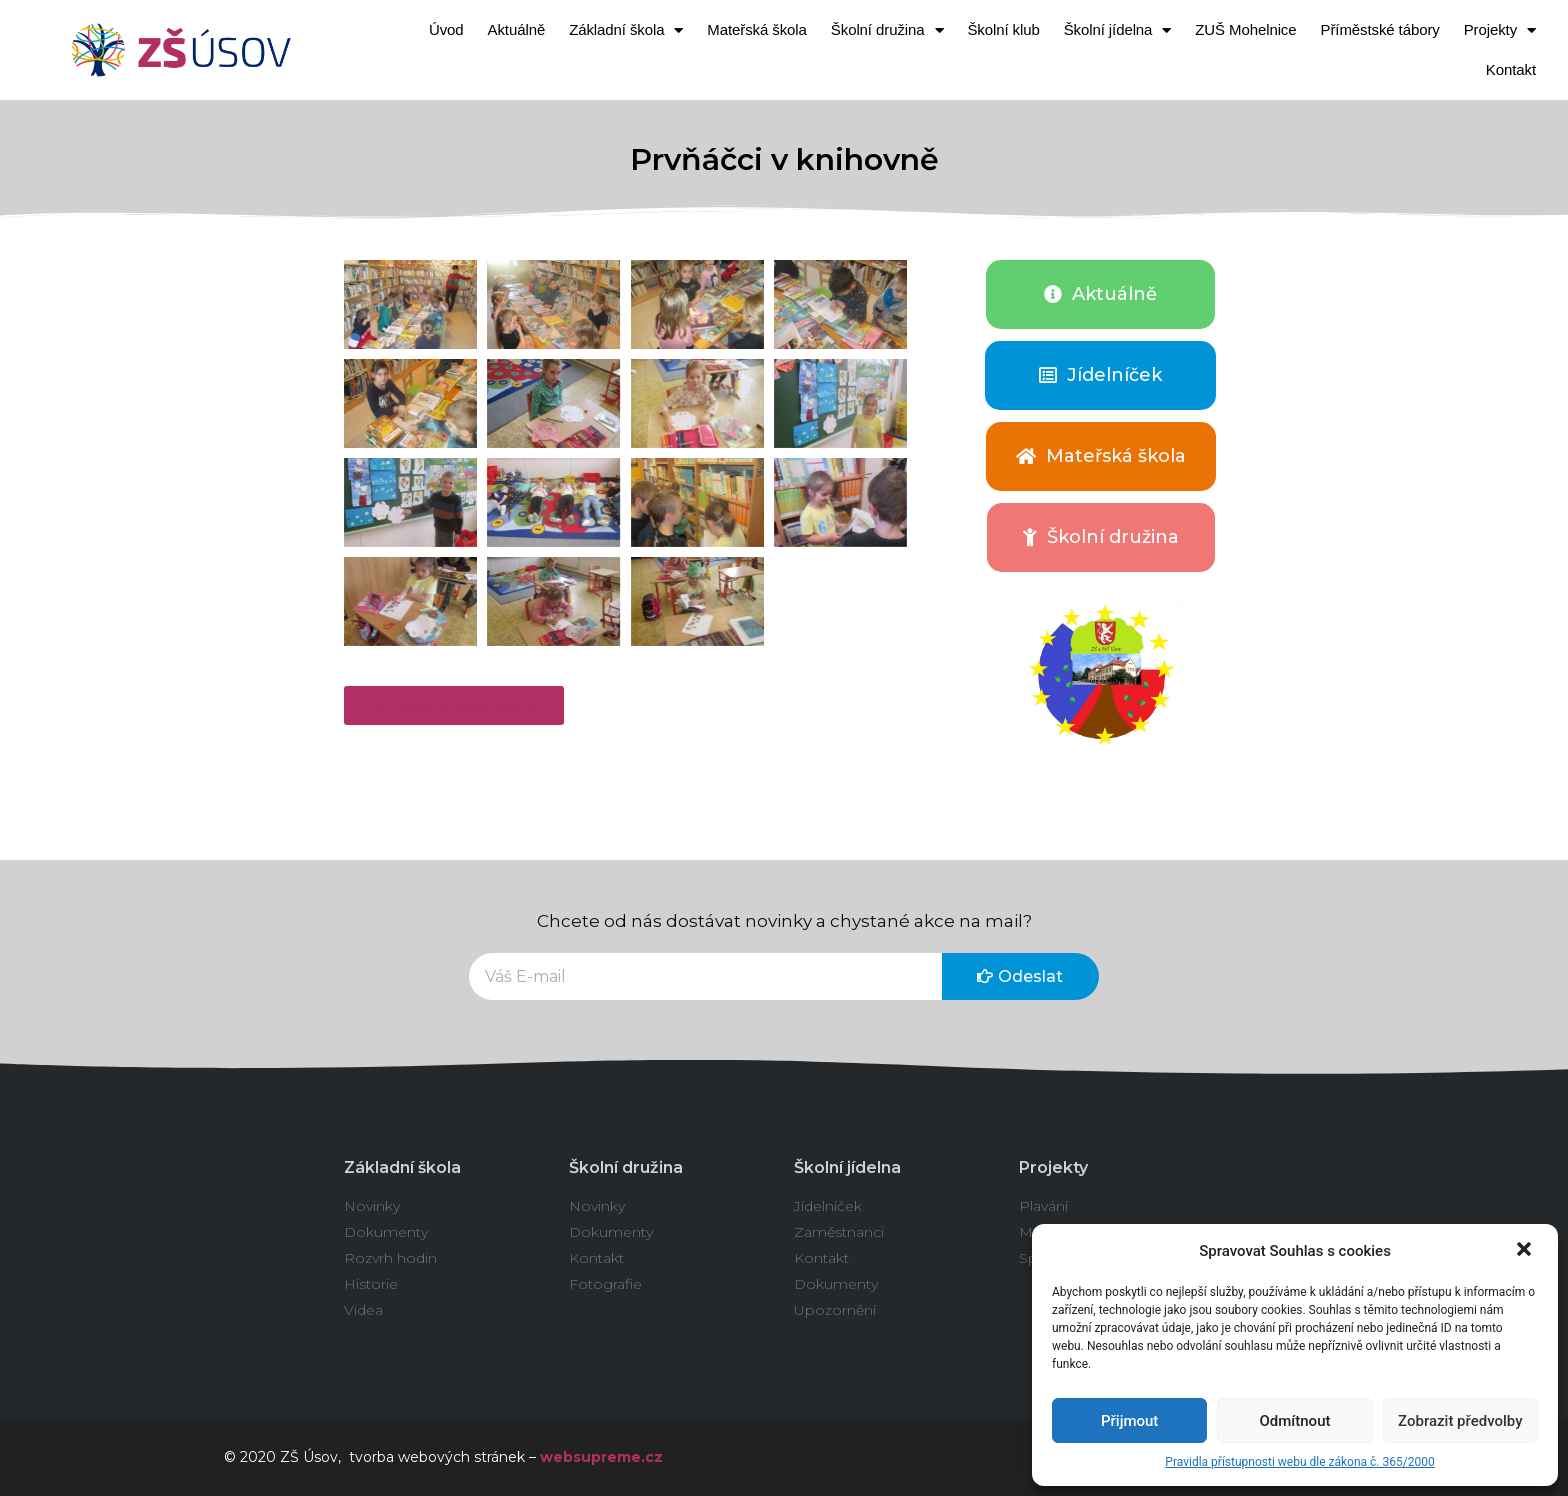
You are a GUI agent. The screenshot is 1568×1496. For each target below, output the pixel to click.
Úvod (446, 29)
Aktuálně (517, 29)
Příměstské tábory (1380, 29)
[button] (1526, 1251)
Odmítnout (1295, 1421)
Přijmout (1129, 1421)
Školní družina (887, 30)
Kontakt (1511, 69)
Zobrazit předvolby (1460, 1421)
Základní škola (626, 30)
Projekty (1500, 30)
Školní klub (1003, 29)
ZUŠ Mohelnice (1245, 29)
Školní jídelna (1118, 30)
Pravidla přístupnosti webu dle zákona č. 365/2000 (1299, 1462)
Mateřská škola (756, 29)
